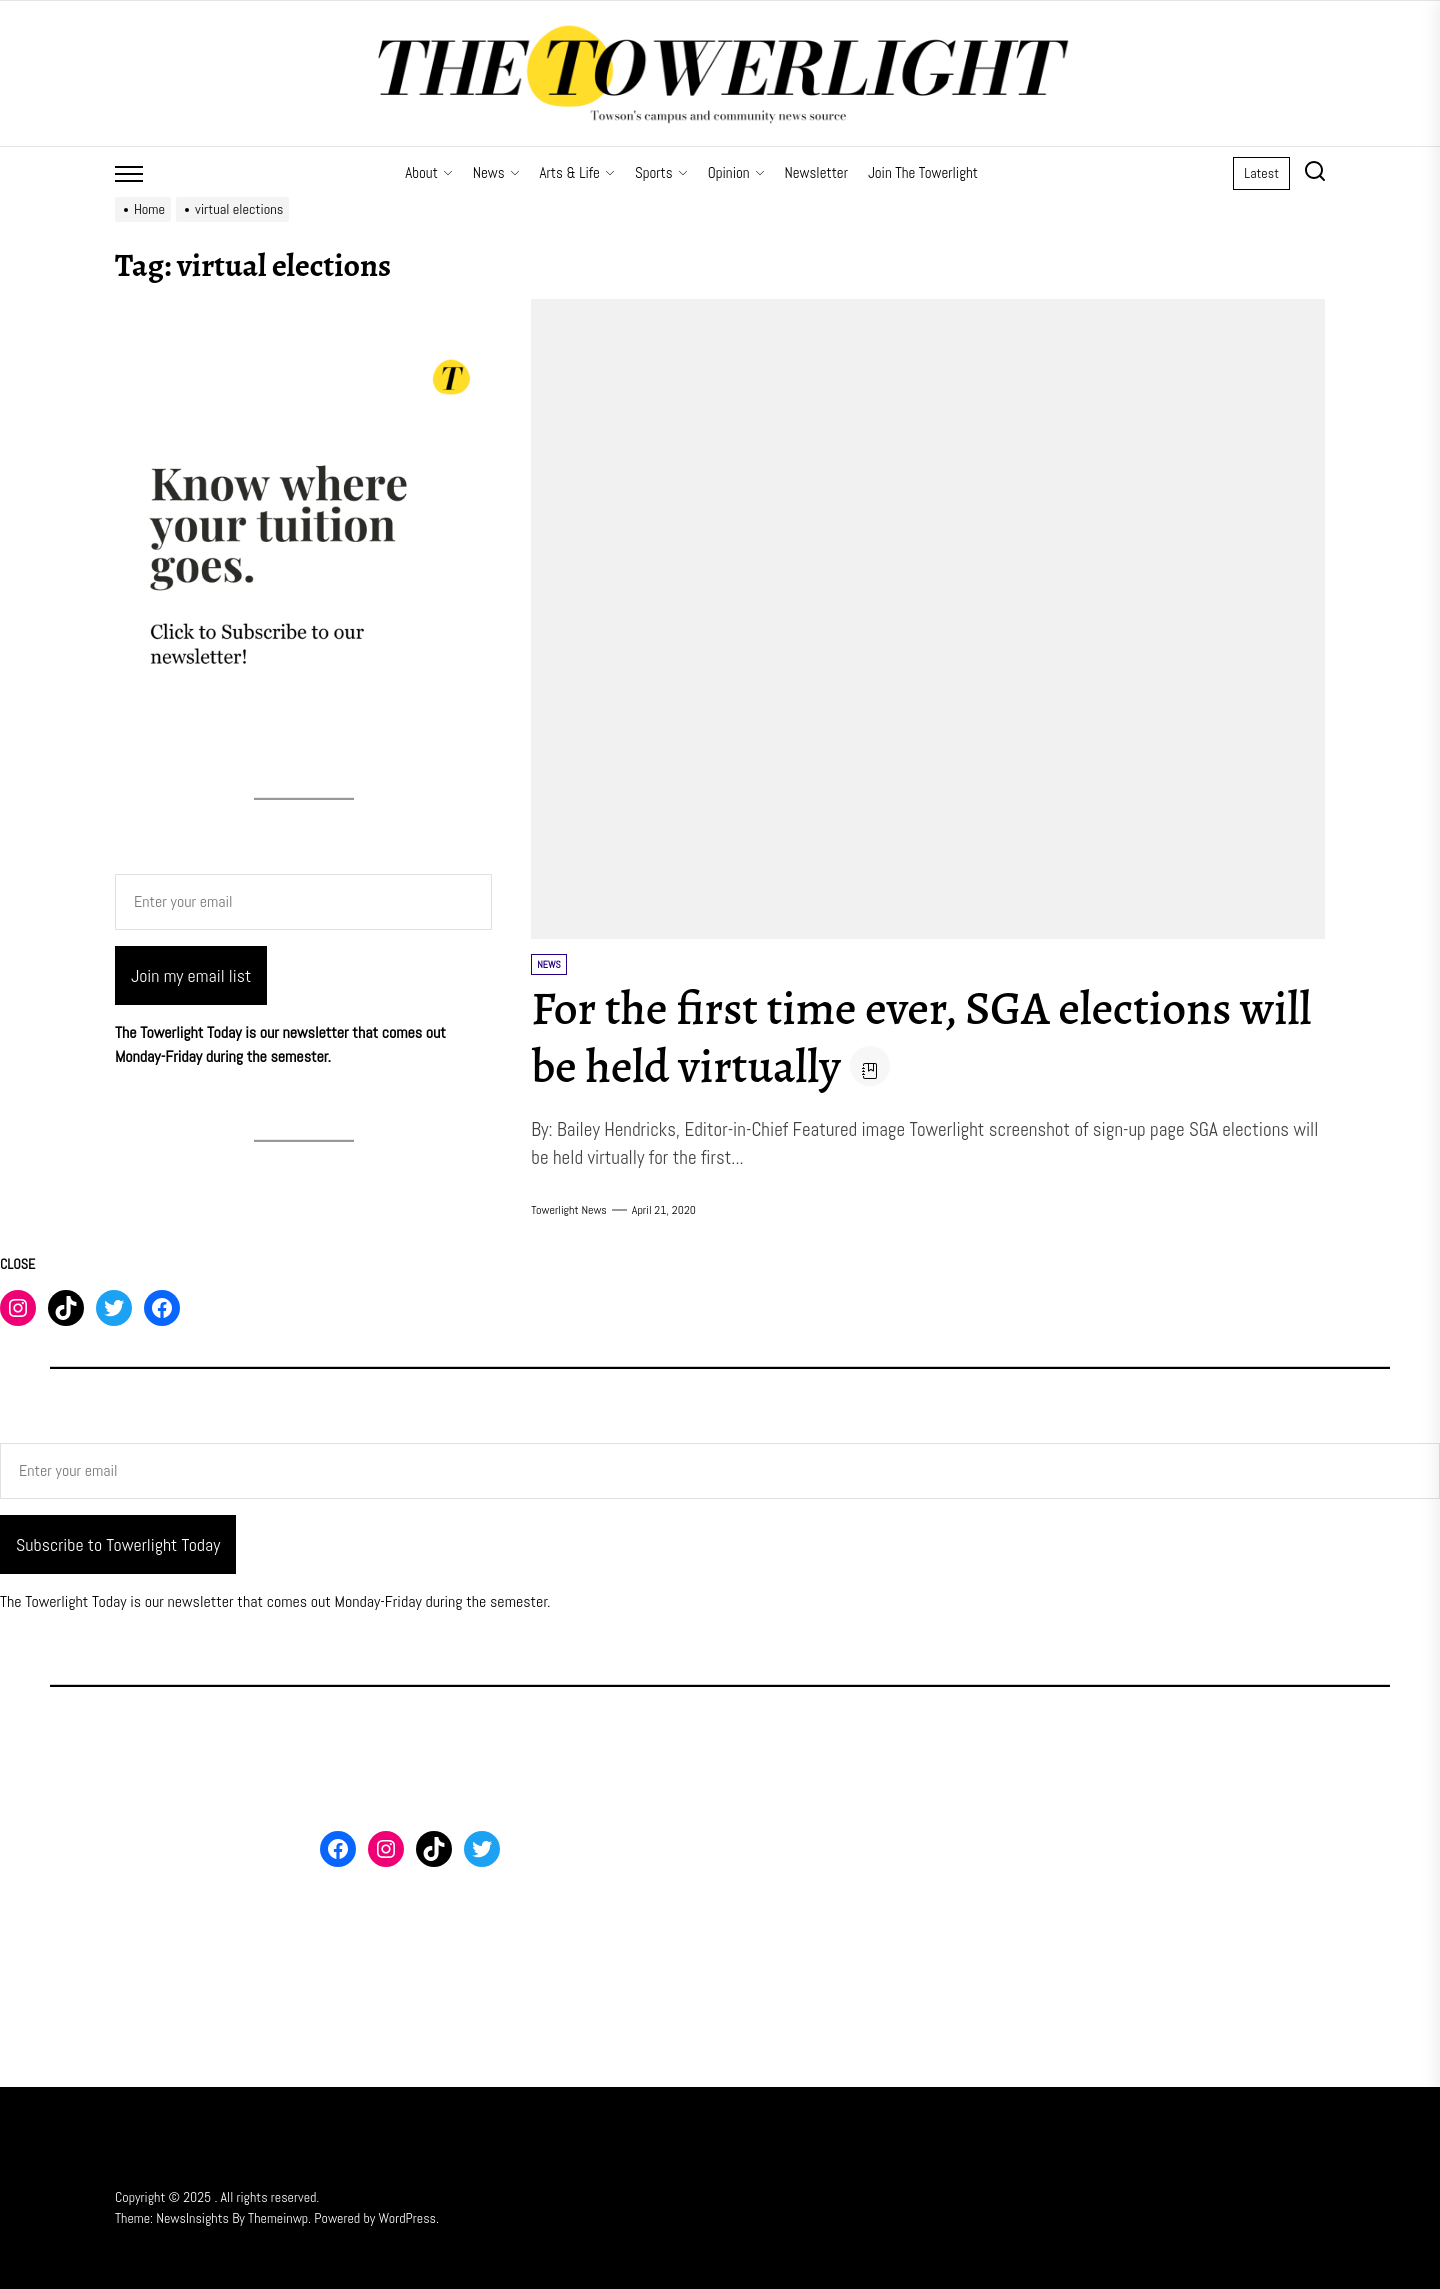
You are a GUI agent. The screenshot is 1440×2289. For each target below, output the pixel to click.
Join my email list (191, 975)
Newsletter (816, 172)
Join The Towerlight (923, 172)
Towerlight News (569, 1210)
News (496, 172)
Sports (661, 172)
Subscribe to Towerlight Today (118, 1544)
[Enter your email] (303, 902)
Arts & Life (577, 172)
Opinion (736, 172)
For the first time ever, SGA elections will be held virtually (887, 1037)
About (429, 172)
